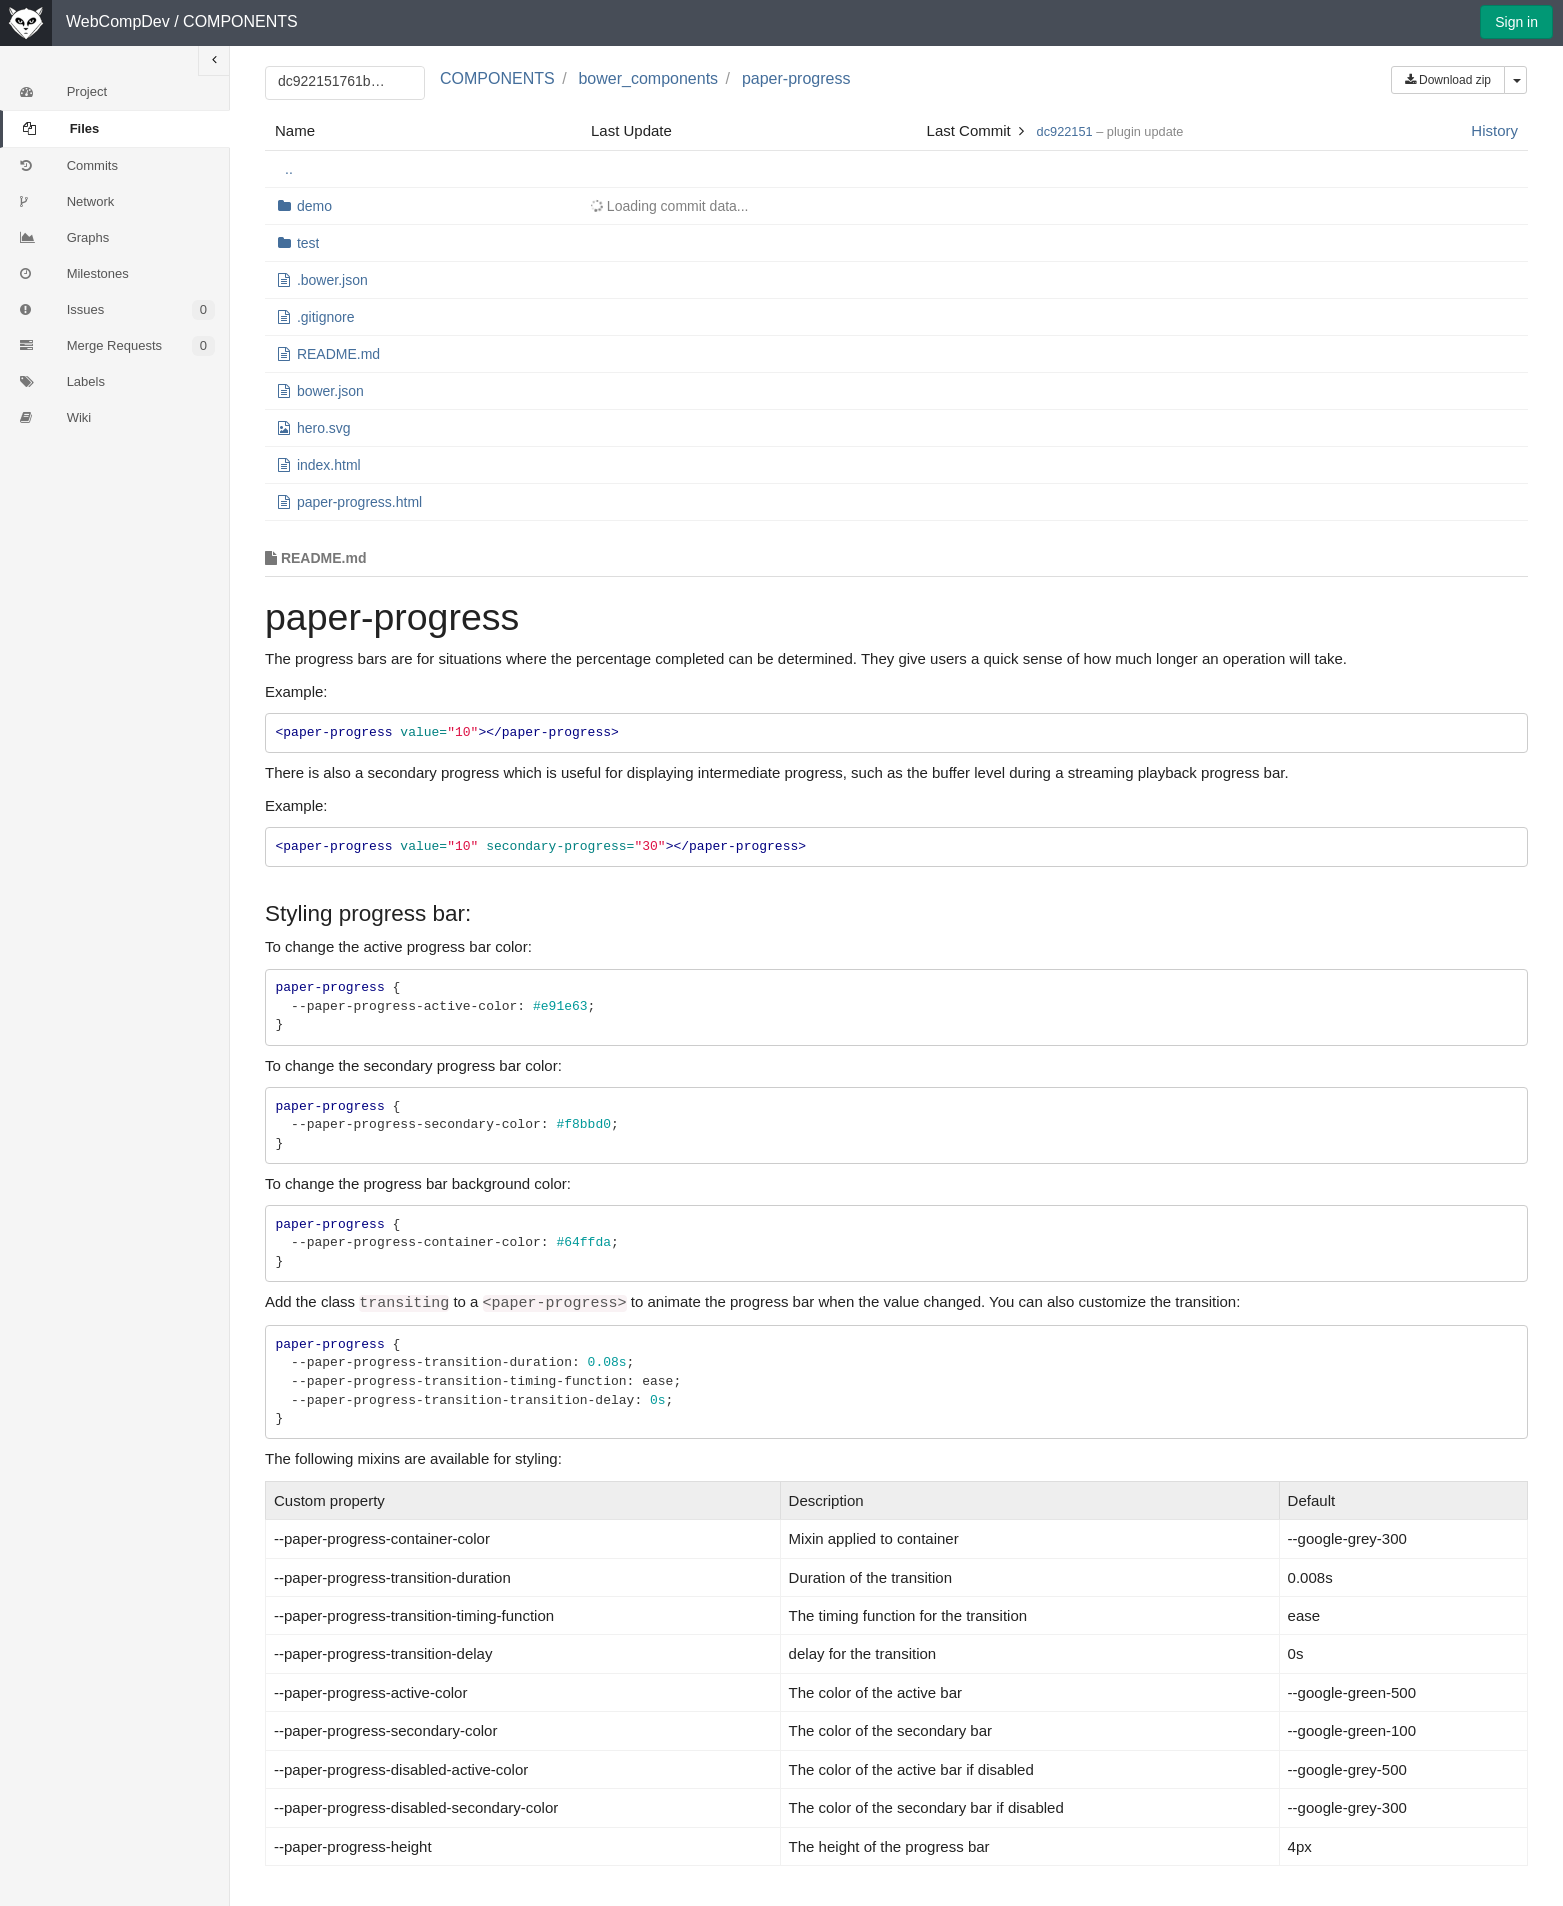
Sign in (1516, 22)
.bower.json (332, 280)
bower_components (648, 78)
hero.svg (324, 428)
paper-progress (796, 78)
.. (289, 169)
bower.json (330, 391)
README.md (338, 354)
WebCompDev (118, 21)
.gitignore (326, 317)
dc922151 (1065, 131)
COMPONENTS (240, 21)
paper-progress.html (359, 502)
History (1494, 130)
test (308, 243)
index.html (329, 465)
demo (314, 206)
